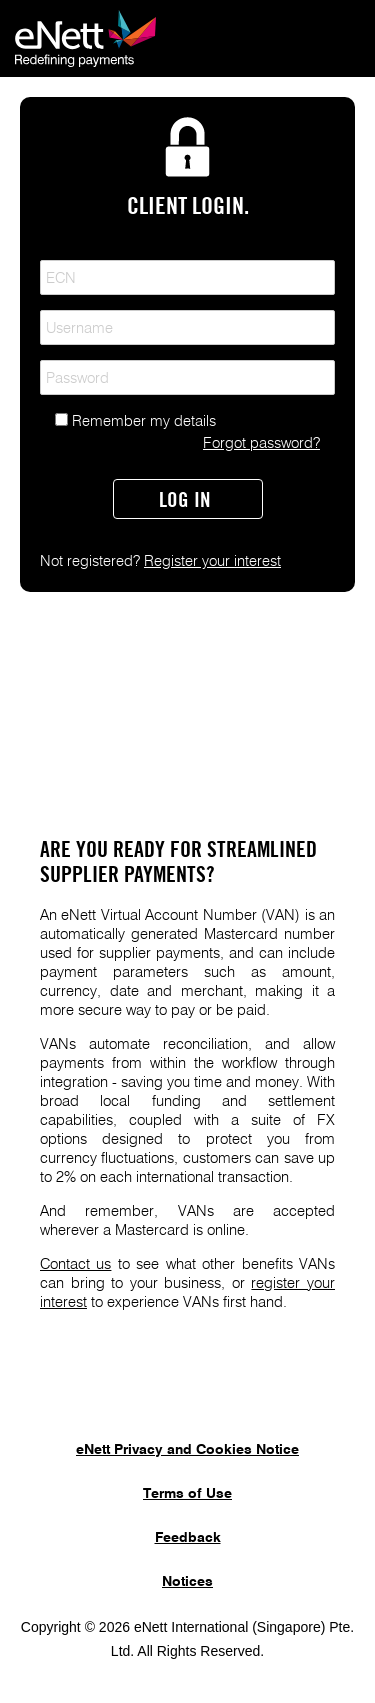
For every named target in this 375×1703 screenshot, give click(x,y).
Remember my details (144, 421)
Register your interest (212, 561)
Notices (187, 1582)
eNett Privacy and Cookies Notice (187, 1450)
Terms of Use (187, 1494)
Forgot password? (261, 443)
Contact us (75, 1264)
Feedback (188, 1538)
